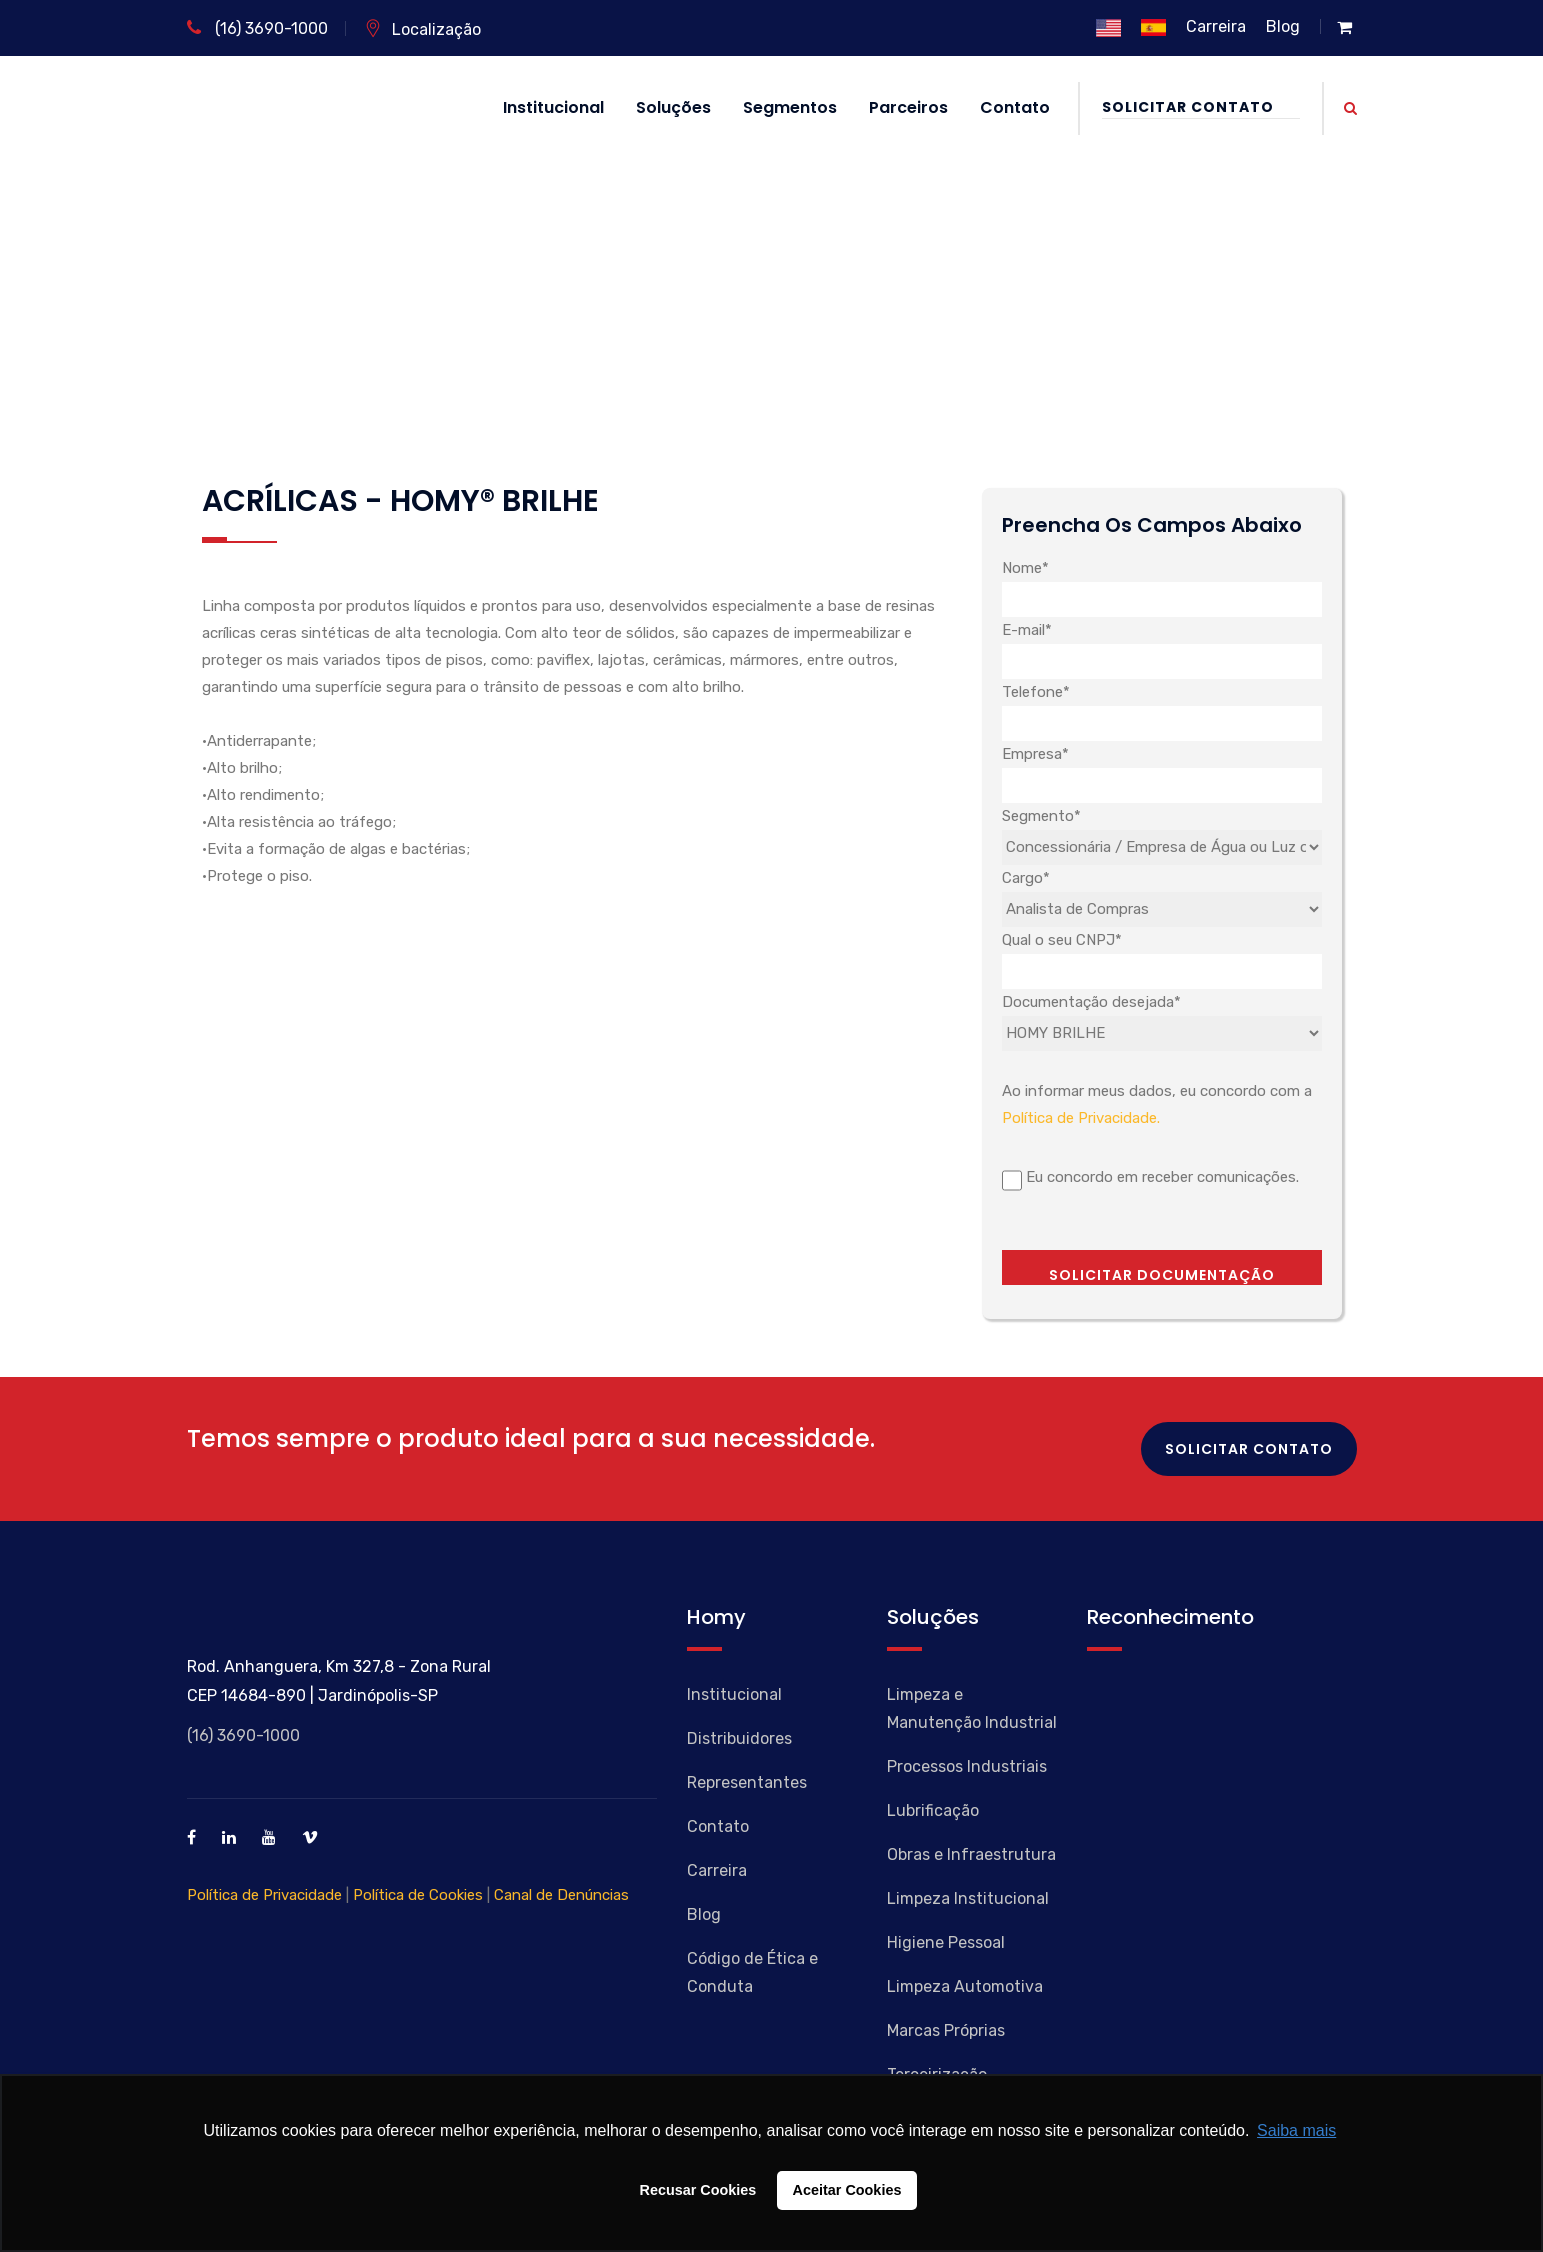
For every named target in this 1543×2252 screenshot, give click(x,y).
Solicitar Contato (1201, 107)
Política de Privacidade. (1081, 1118)
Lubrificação (933, 1810)
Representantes (747, 1782)
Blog (1283, 26)
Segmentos (790, 107)
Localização (422, 29)
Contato (1015, 107)
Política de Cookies (418, 1895)
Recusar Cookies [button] (698, 2190)
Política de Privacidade (264, 1895)
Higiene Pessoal (946, 1942)
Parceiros (908, 107)
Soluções (673, 107)
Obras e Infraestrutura (971, 1854)
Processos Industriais (967, 1766)
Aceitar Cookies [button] (847, 2190)
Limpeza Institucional (968, 1898)
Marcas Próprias (946, 2030)
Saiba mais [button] (1296, 2130)
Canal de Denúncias (561, 1895)
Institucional (553, 107)
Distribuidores (739, 1738)
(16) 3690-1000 (257, 28)
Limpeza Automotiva (965, 1986)
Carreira (1216, 26)
